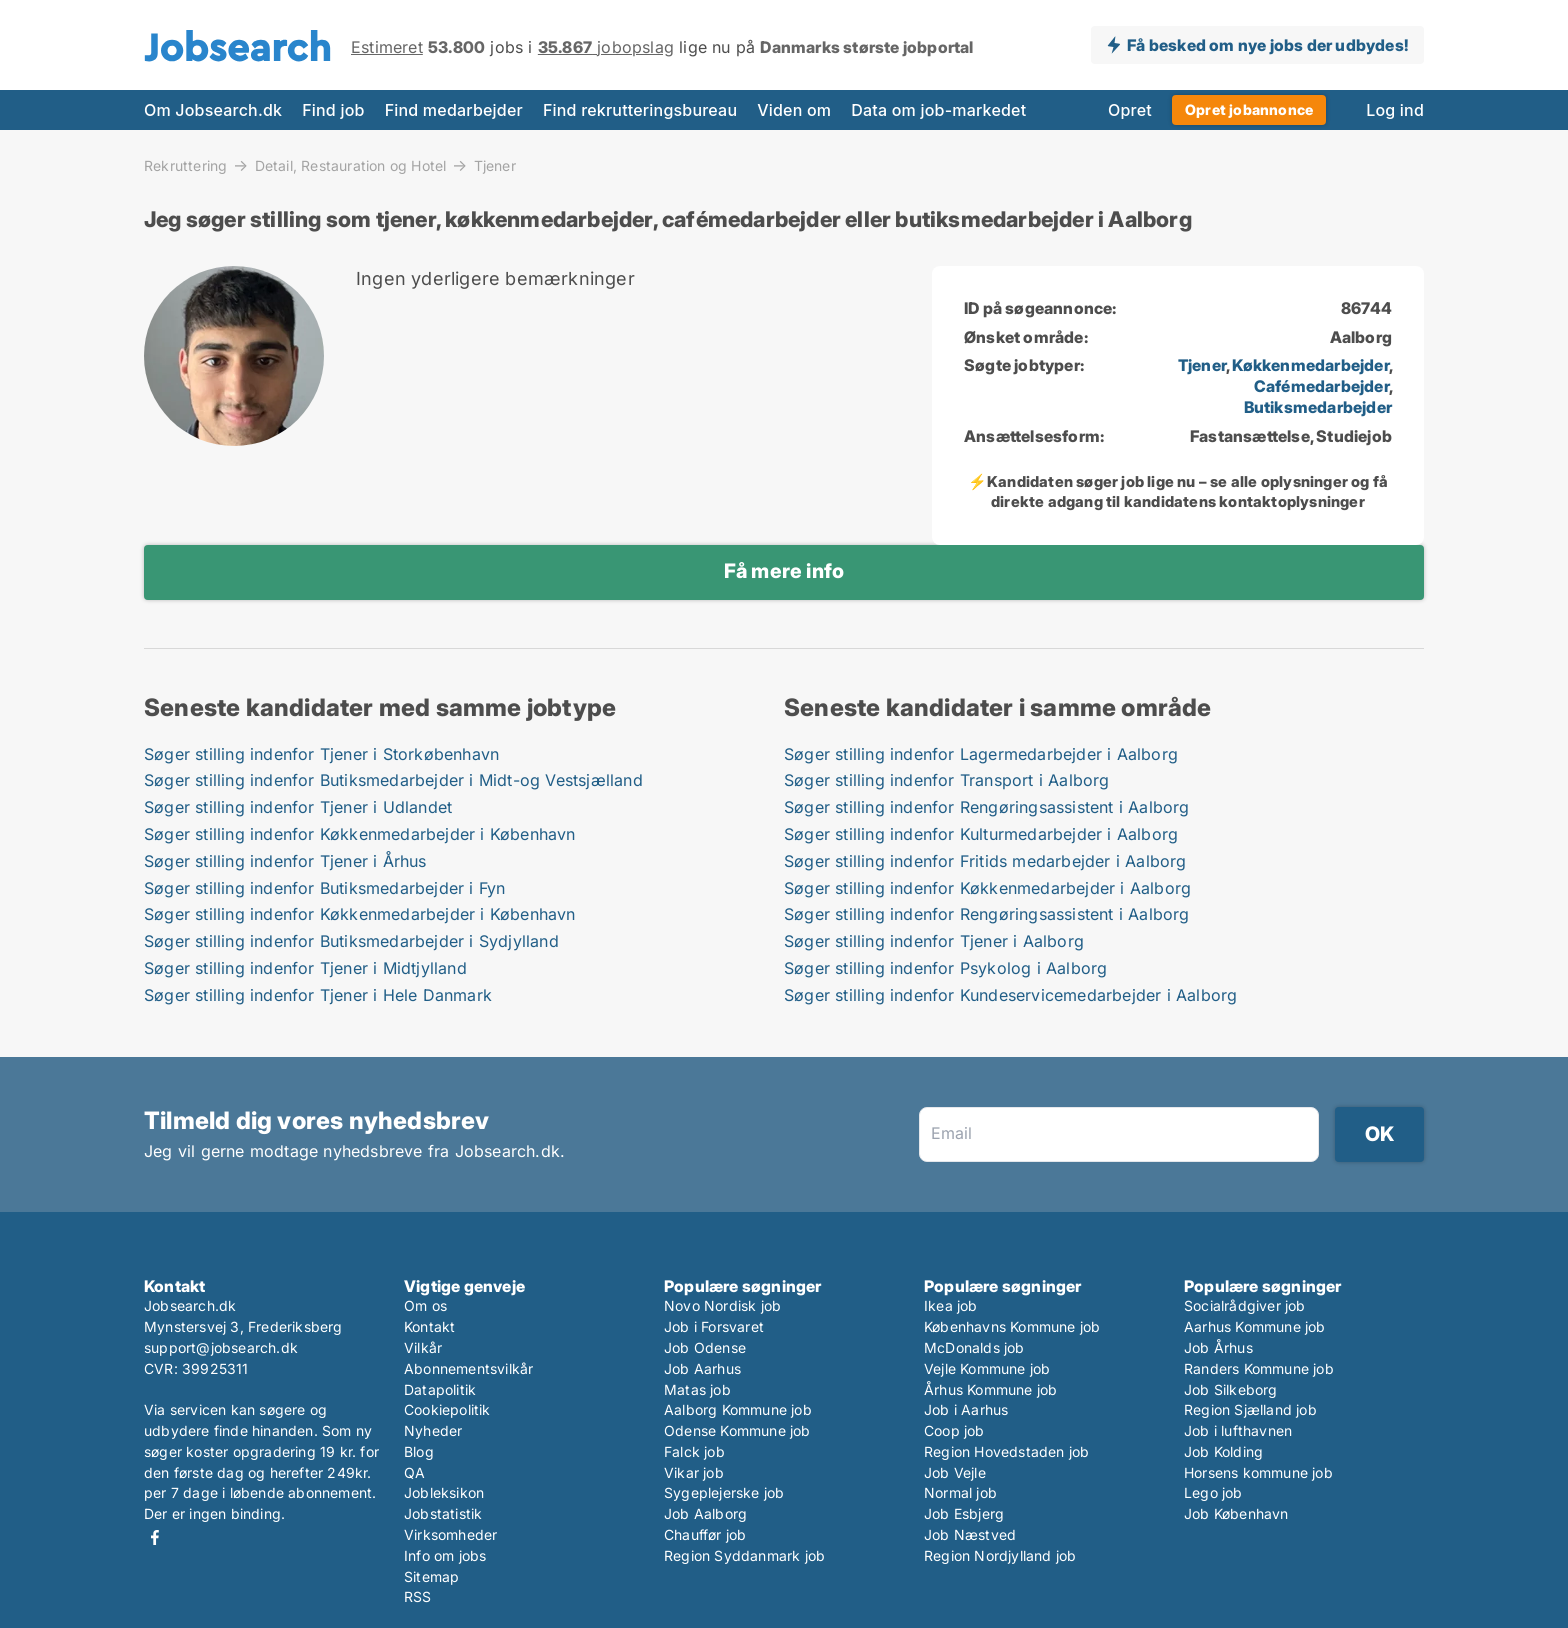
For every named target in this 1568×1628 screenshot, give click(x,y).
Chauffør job (705, 1534)
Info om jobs (445, 1555)
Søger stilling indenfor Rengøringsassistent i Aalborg (987, 807)
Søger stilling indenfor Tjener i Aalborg (934, 941)
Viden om (794, 110)
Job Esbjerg (964, 1513)
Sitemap (431, 1576)
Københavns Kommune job (1012, 1326)
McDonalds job (974, 1347)
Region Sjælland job (1250, 1409)
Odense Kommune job (737, 1430)
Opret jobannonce (1249, 109)
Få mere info (784, 571)
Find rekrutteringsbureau (640, 110)
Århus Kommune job (990, 1389)
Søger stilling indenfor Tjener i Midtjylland (305, 968)
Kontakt (429, 1326)
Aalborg (1361, 337)
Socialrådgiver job (1245, 1305)
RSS (418, 1596)
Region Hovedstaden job (1006, 1451)
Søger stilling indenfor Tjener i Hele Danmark (318, 995)
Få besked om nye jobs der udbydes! (1267, 45)
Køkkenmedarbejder (1310, 365)
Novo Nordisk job (722, 1305)
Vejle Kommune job (987, 1368)
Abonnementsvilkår (468, 1368)
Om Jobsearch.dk (213, 110)
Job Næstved (970, 1534)
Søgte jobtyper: (1024, 365)
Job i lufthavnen (1238, 1430)
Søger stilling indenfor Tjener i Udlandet (298, 807)
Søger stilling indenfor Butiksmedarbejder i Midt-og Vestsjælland (393, 780)
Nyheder (433, 1430)
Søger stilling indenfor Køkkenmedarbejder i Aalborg (987, 888)
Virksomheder (450, 1534)
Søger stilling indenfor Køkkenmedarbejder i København (360, 834)
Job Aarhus (702, 1368)
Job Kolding (1223, 1451)
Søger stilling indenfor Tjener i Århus (285, 861)
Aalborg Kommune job (738, 1409)
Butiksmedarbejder (1318, 407)
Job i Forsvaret (714, 1326)
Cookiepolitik (447, 1409)
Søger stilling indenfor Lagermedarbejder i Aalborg (981, 754)
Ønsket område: (1026, 337)
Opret (1130, 110)
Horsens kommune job (1258, 1472)
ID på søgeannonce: (1040, 308)
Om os (425, 1305)
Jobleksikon (444, 1492)
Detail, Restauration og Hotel (351, 165)
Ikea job (951, 1305)
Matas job (697, 1389)
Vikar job (694, 1472)
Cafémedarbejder (1321, 386)
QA (414, 1472)
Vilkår (423, 1347)
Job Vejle (955, 1472)
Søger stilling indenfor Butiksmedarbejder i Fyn (324, 888)
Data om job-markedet (938, 110)
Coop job (954, 1430)
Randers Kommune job (1259, 1368)
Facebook (155, 1537)
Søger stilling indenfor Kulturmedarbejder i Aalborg (981, 834)
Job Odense (705, 1347)
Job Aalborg (705, 1513)
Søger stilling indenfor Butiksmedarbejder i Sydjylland (351, 941)
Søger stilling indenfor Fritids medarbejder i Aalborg (985, 861)
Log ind (1395, 110)
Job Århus (1218, 1347)
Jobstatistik (443, 1513)
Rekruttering (185, 165)
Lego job (1213, 1492)
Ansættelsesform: (1034, 436)
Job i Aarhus (966, 1409)
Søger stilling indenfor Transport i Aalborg (947, 780)
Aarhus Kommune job (1255, 1326)
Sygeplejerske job (724, 1492)
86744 (1366, 308)
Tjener (495, 166)
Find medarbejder (454, 110)
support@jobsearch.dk (221, 1347)
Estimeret (387, 47)
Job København (1236, 1513)
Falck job (694, 1451)
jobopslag (606, 47)
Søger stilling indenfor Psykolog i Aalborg (945, 968)
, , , (1285, 386)
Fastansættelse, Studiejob (1291, 436)
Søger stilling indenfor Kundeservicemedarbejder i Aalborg (1010, 995)
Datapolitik (440, 1389)
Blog (419, 1451)
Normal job (960, 1492)
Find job (333, 110)
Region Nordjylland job (1000, 1555)
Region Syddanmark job (744, 1555)
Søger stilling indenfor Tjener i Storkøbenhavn (321, 754)
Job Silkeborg (1231, 1389)
